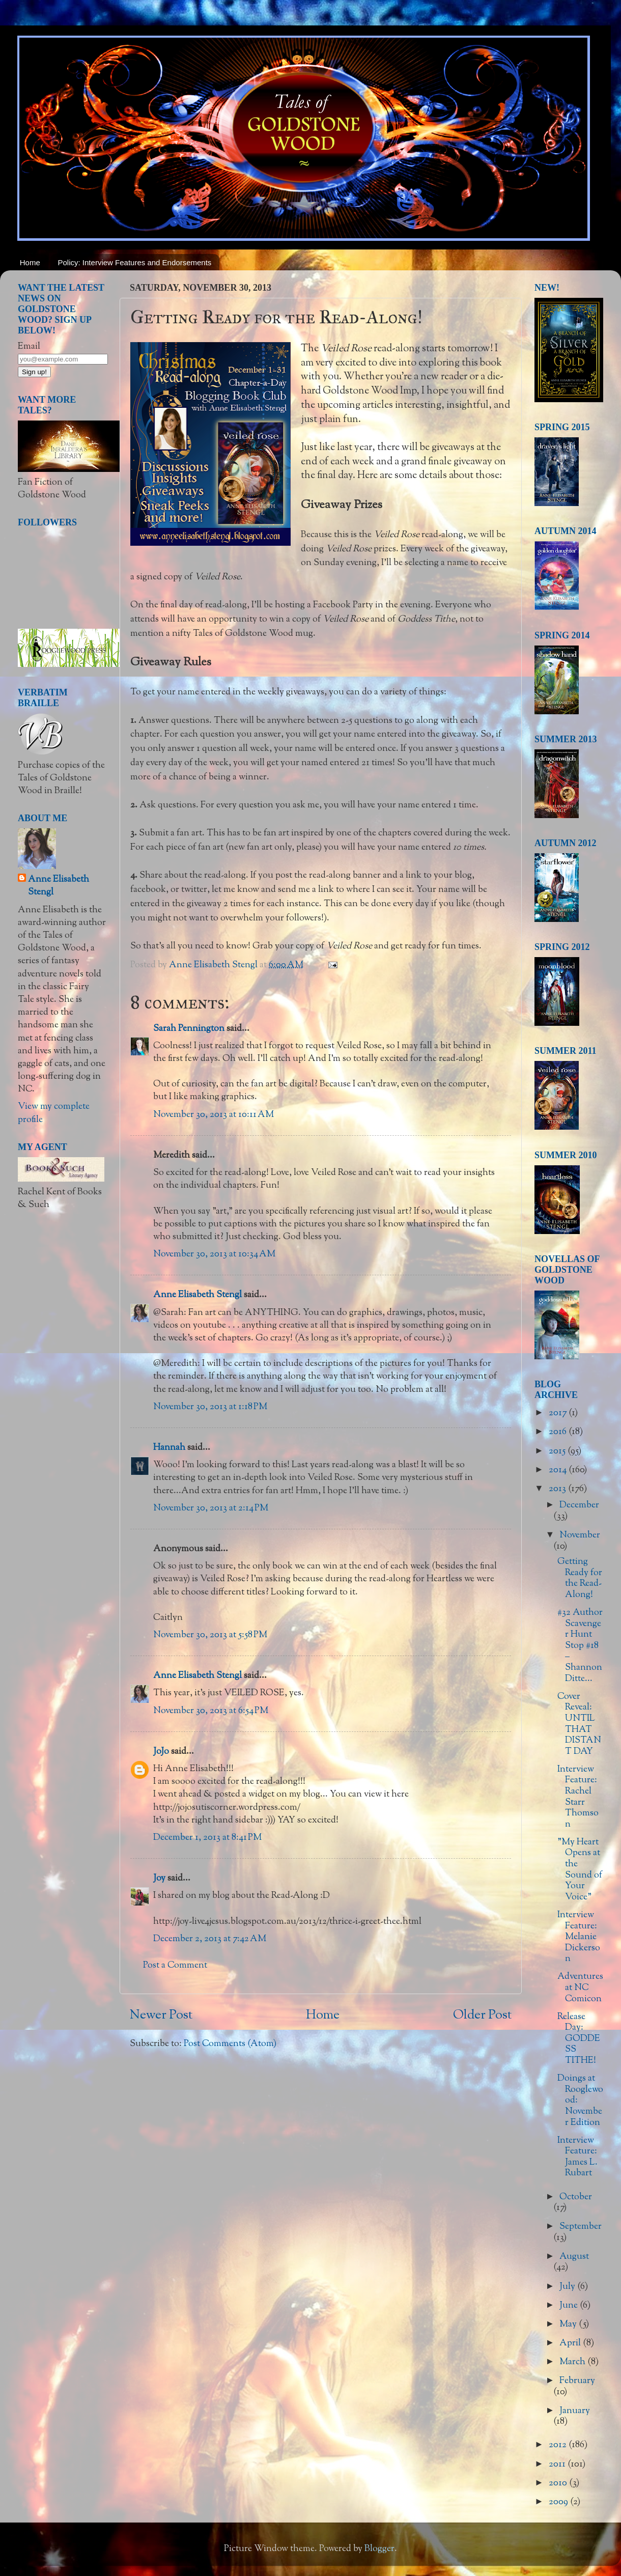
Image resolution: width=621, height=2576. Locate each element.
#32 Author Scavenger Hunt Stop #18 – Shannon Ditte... (580, 1646)
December (579, 1505)
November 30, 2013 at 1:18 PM (210, 1407)
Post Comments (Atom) (230, 2044)
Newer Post (161, 2015)
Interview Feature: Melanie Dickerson (578, 1937)
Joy (159, 1878)
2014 (559, 1470)
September (580, 2226)
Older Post (482, 2015)
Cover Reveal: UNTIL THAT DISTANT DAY (579, 1724)
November (579, 1535)
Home (30, 262)
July (568, 2286)
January (574, 2411)
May (569, 2324)
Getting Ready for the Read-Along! (579, 1578)
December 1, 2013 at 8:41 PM (207, 1837)
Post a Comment (175, 1965)
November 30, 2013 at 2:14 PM (210, 1508)
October (575, 2197)
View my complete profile (54, 1113)
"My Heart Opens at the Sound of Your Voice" (579, 1870)
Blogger (379, 2549)
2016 (559, 1432)
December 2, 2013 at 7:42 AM (209, 1939)
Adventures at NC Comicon (580, 1987)
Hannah (169, 1447)
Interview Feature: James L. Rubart (577, 2157)
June (569, 2305)
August (574, 2256)
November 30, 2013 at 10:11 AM (213, 1115)
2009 (559, 2502)
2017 (559, 1413)
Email (29, 346)
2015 (558, 1451)
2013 (558, 1489)
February (577, 2381)
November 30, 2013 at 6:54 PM (210, 1711)
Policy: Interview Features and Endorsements (135, 262)
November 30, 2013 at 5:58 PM (210, 1635)
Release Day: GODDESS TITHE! (578, 2038)
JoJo (161, 1751)
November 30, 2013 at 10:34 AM (214, 1254)
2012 (559, 2445)
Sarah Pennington (188, 1028)
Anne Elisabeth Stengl (197, 1295)
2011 (558, 2464)
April (571, 2343)
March (573, 2362)
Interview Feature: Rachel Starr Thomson (578, 1797)
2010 (559, 2483)
